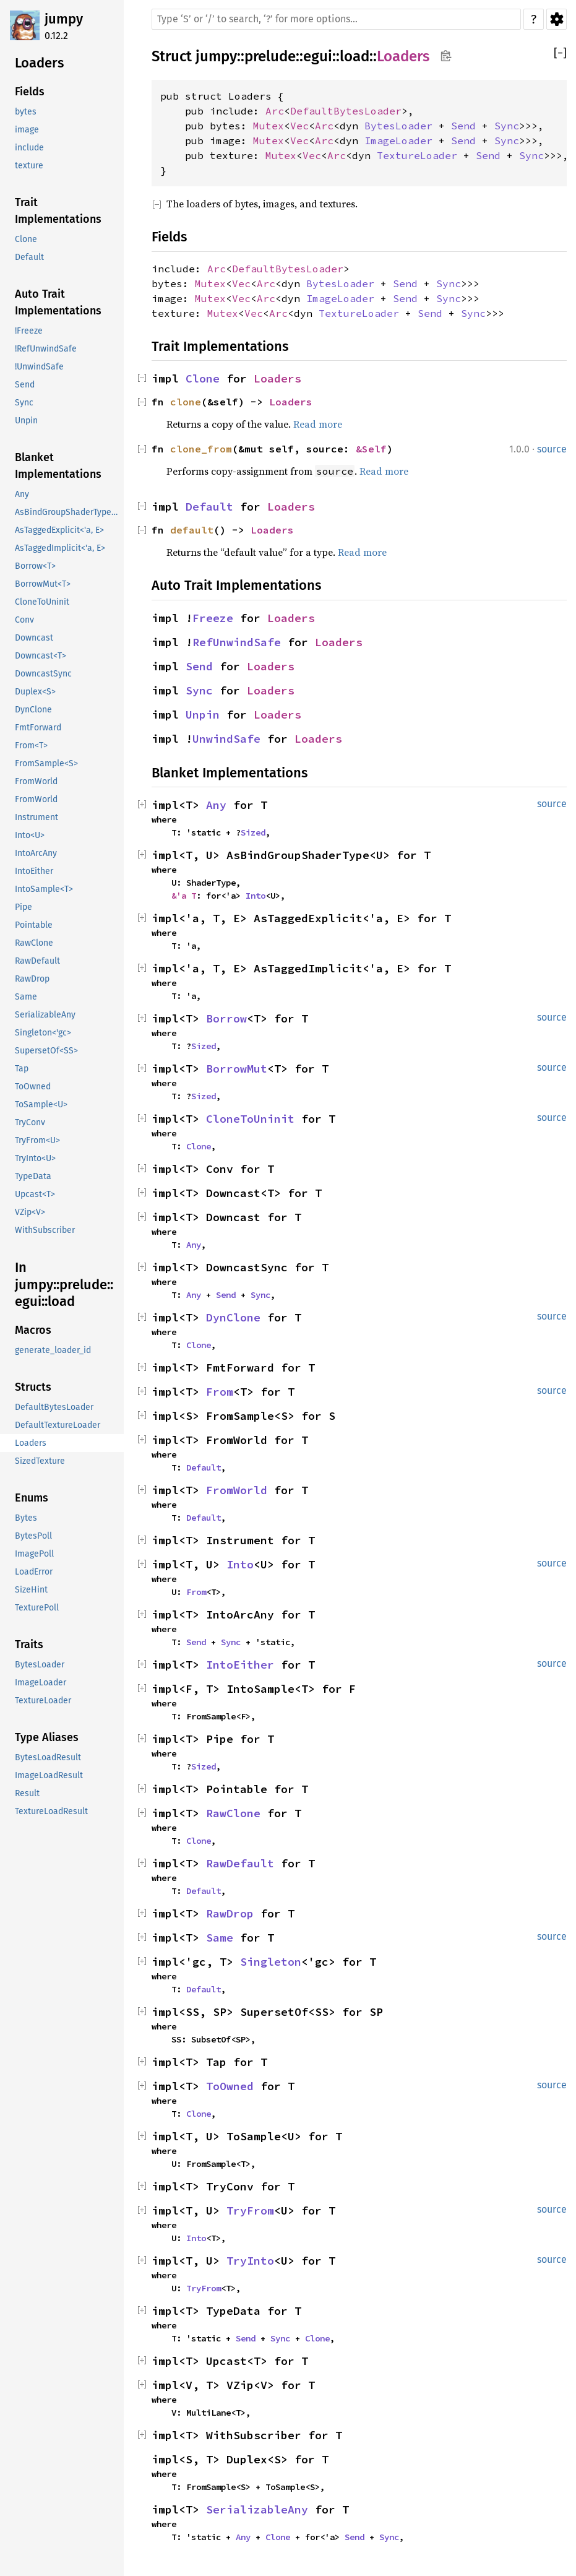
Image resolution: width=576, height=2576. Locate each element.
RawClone (233, 1813)
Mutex (268, 125)
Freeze (212, 618)
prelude (270, 56)
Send (463, 125)
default (191, 530)
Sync (506, 125)
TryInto (250, 2261)
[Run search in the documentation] (336, 19)
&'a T (183, 895)
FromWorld (236, 1490)
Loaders (403, 56)
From (219, 1392)
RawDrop (230, 1913)
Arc (274, 111)
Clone (203, 378)
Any (216, 805)
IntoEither (240, 1665)
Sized (253, 832)
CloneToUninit (250, 1119)
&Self (371, 449)
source (552, 449)
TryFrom (250, 2210)
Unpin (203, 714)
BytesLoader (398, 125)
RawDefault (240, 1863)
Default (209, 506)
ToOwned (230, 2086)
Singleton (270, 1962)
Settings (556, 19)
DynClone (233, 1317)
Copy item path (446, 55)
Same (219, 1937)
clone (185, 401)
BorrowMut (236, 1068)
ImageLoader (398, 140)
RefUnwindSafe (236, 642)
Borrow (226, 1018)
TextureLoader (417, 155)
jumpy (64, 19)
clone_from (201, 449)
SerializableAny (257, 2509)
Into (255, 895)
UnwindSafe (226, 739)
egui (317, 56)
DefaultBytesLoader (346, 111)
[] (560, 53)
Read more (317, 424)
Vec (299, 125)
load (354, 56)
